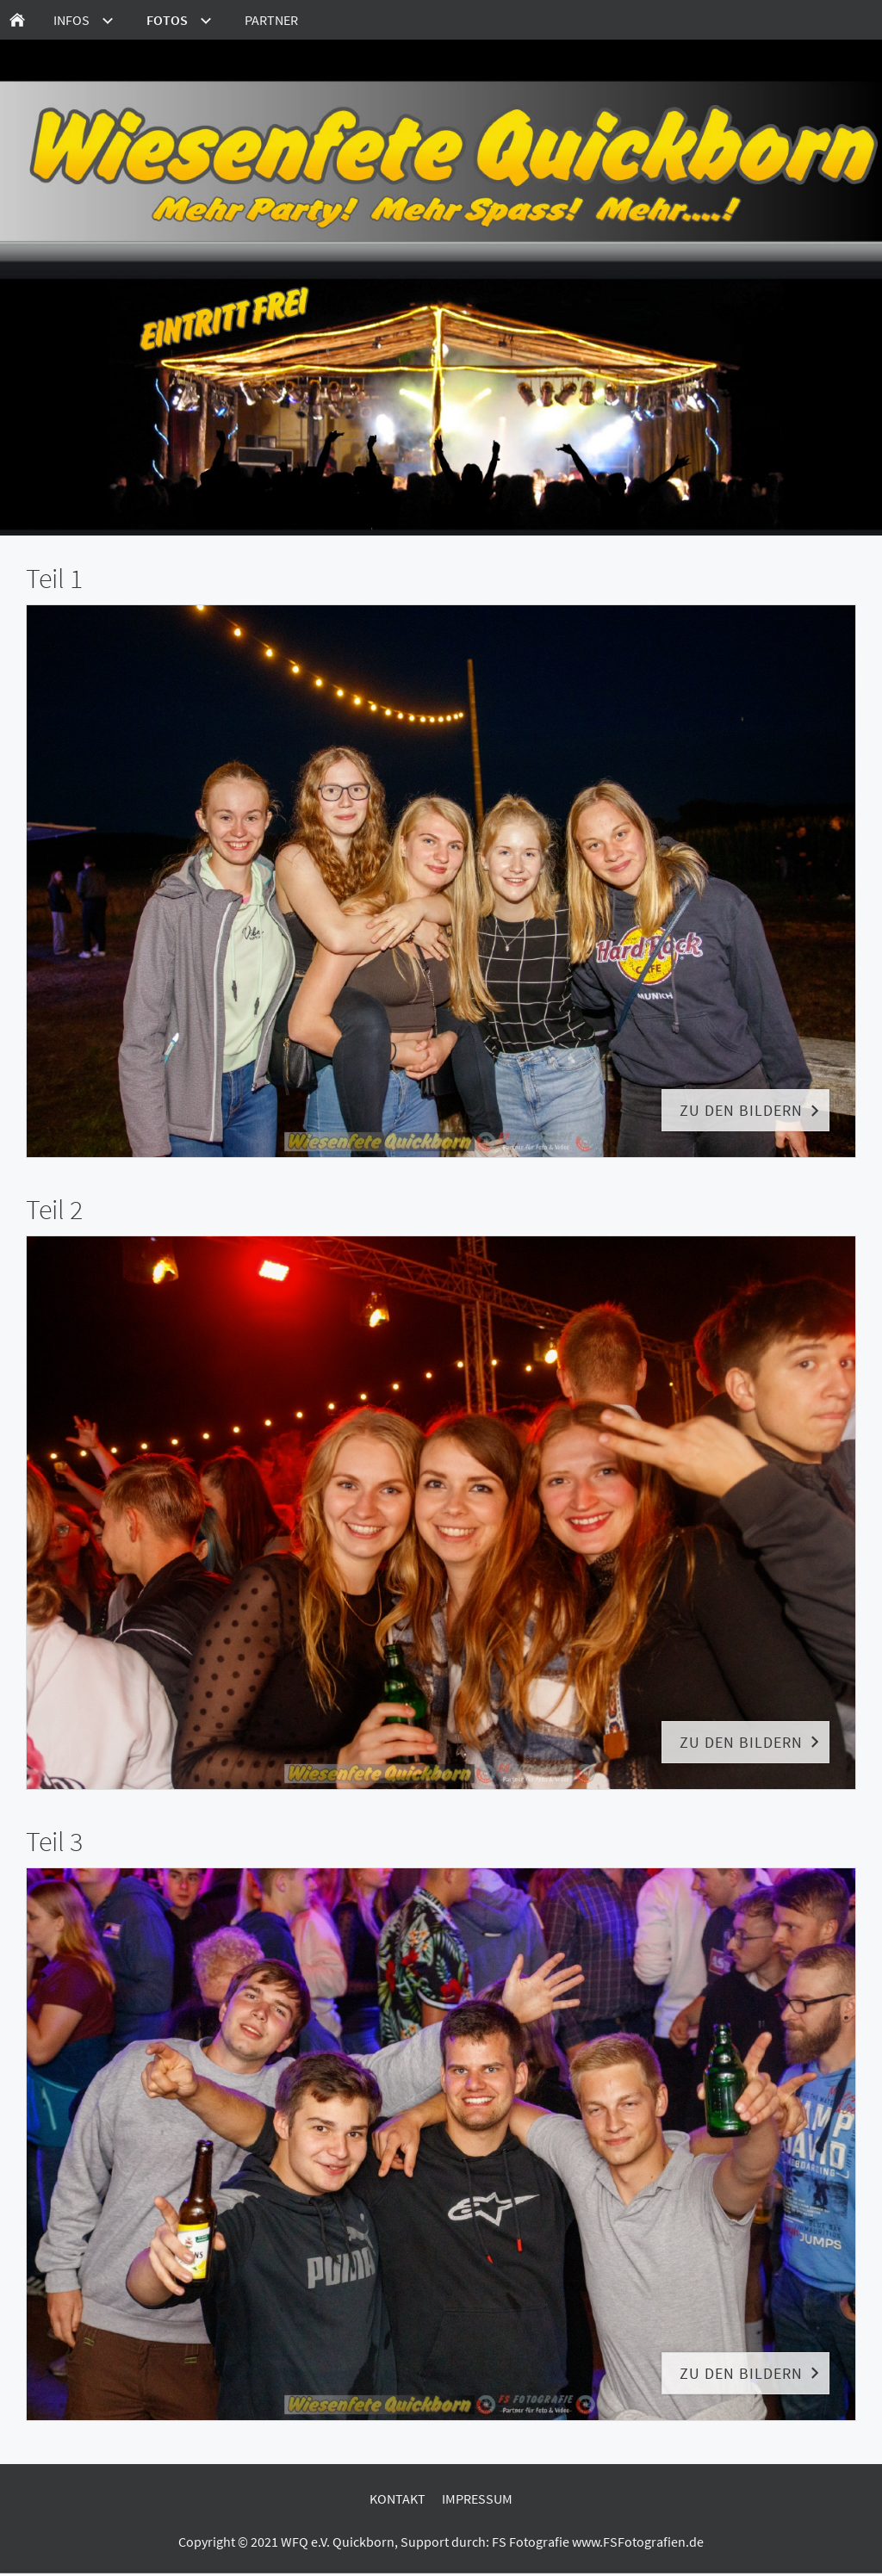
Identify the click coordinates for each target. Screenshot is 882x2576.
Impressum (477, 2498)
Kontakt (397, 2498)
